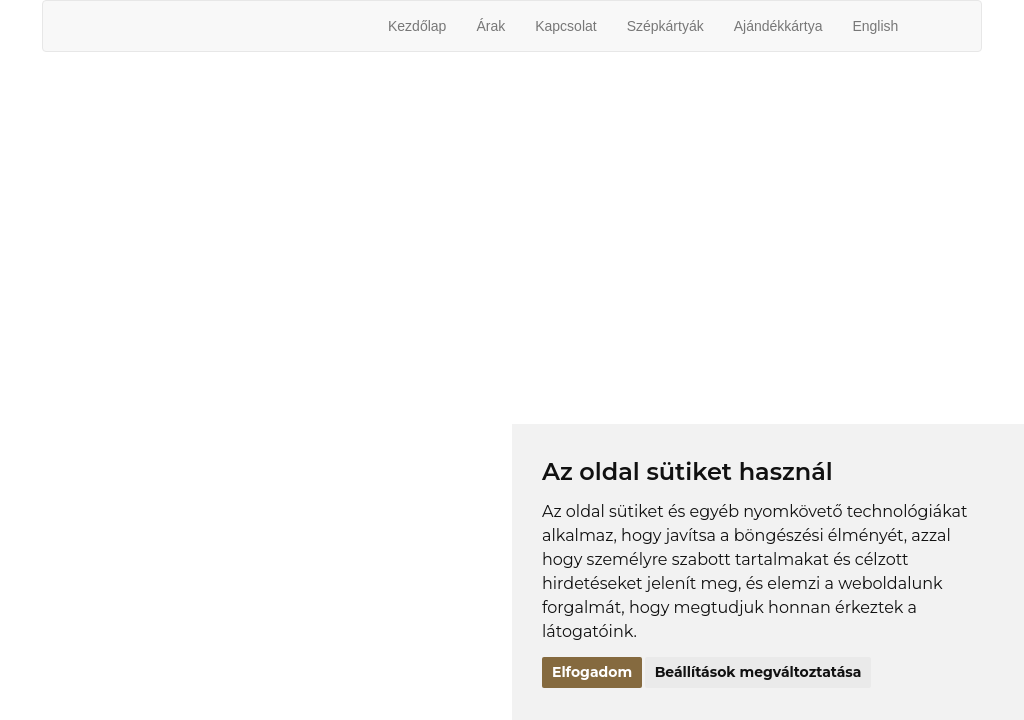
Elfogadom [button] (592, 672)
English (875, 26)
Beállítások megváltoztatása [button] (758, 672)
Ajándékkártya (778, 26)
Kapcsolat (565, 26)
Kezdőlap (417, 26)
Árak (490, 26)
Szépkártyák (665, 26)
